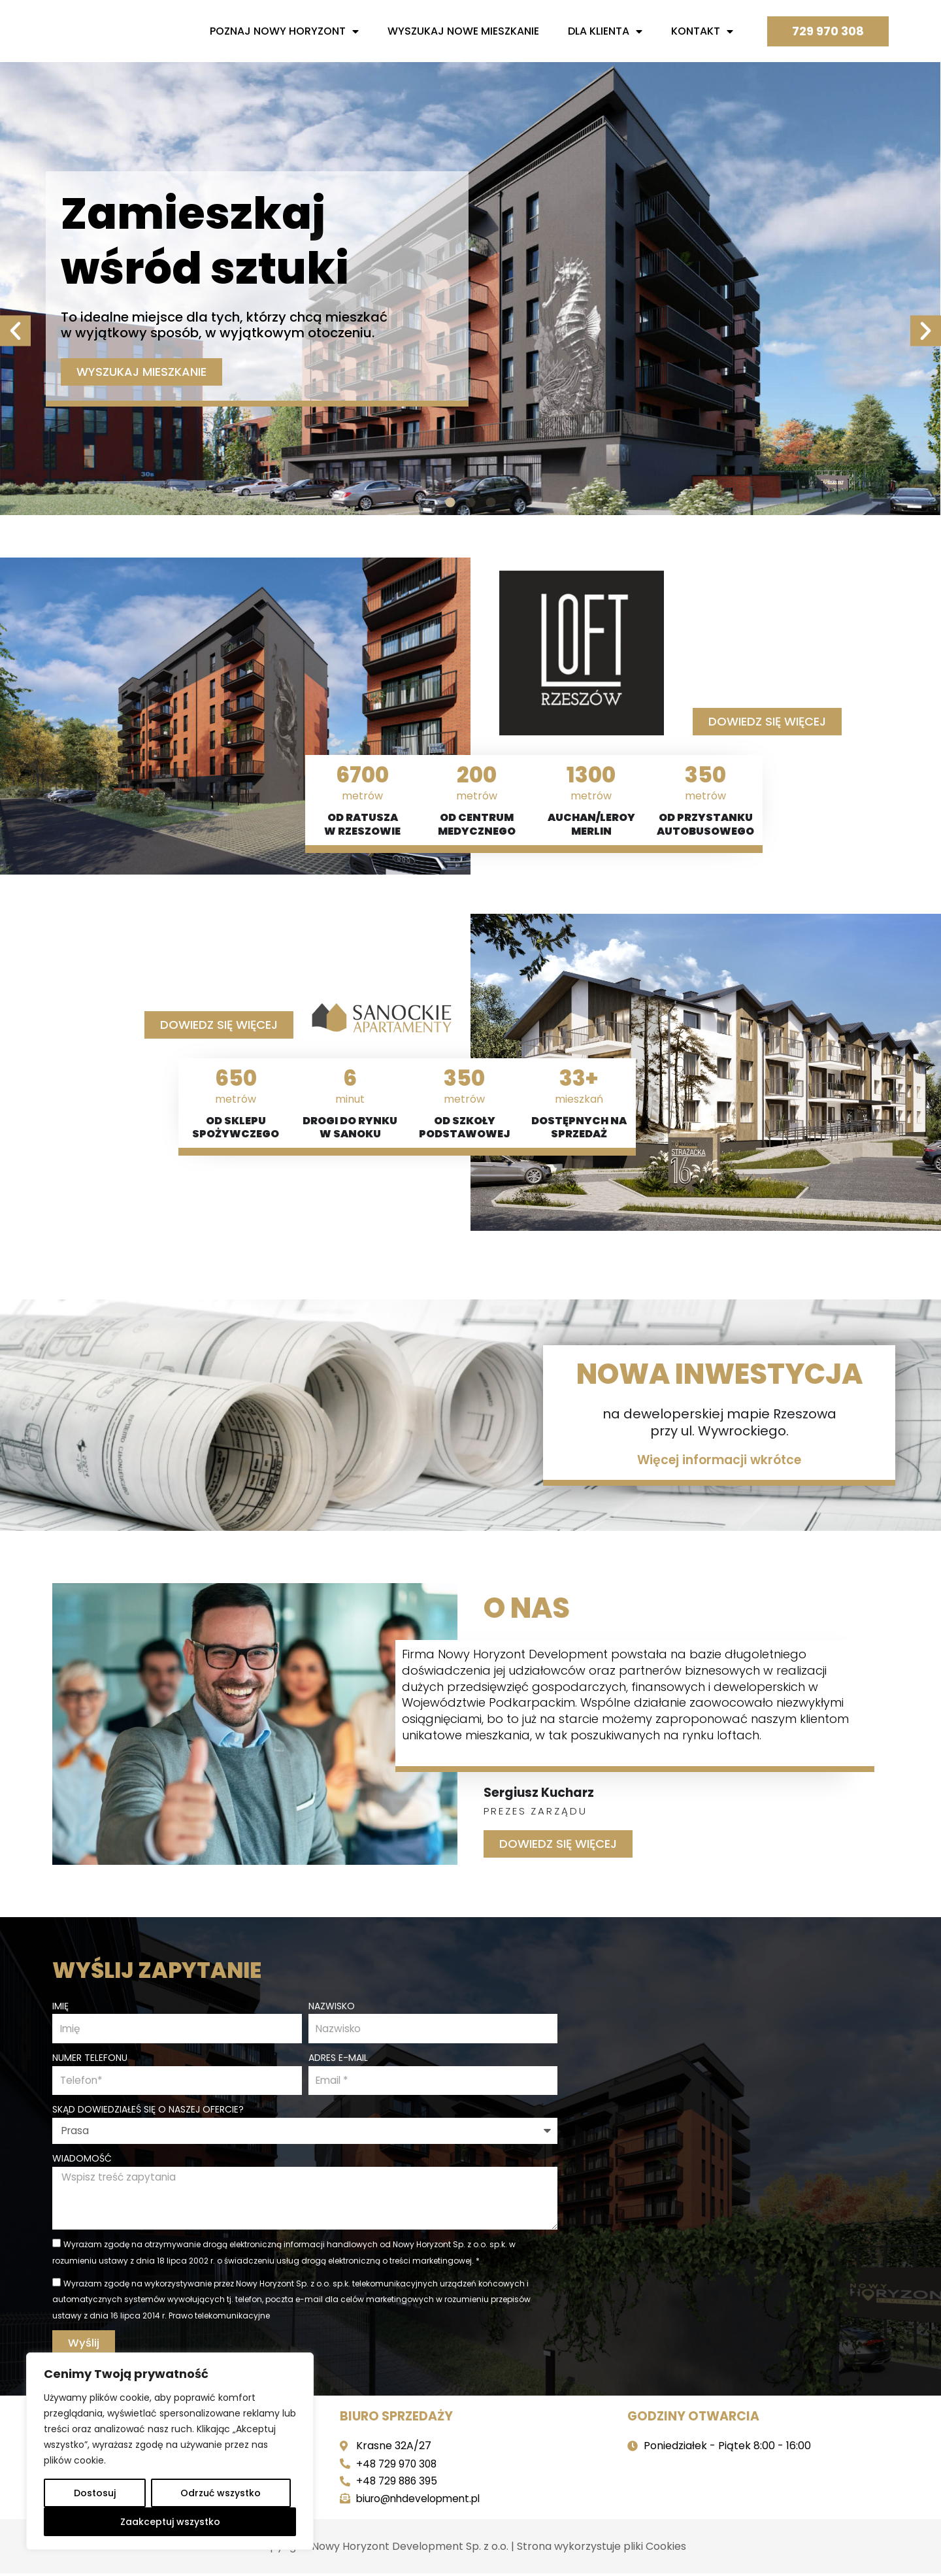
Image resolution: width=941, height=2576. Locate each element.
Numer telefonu (89, 2056)
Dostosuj (95, 2493)
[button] (15, 285)
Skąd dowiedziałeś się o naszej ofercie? (148, 2109)
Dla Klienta (605, 31)
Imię (60, 2003)
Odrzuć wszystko (220, 2493)
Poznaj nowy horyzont (284, 31)
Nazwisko (331, 2003)
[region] (170, 2451)
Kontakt (702, 31)
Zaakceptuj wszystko (170, 2521)
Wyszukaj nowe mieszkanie (463, 31)
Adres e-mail (338, 2056)
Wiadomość (82, 2158)
